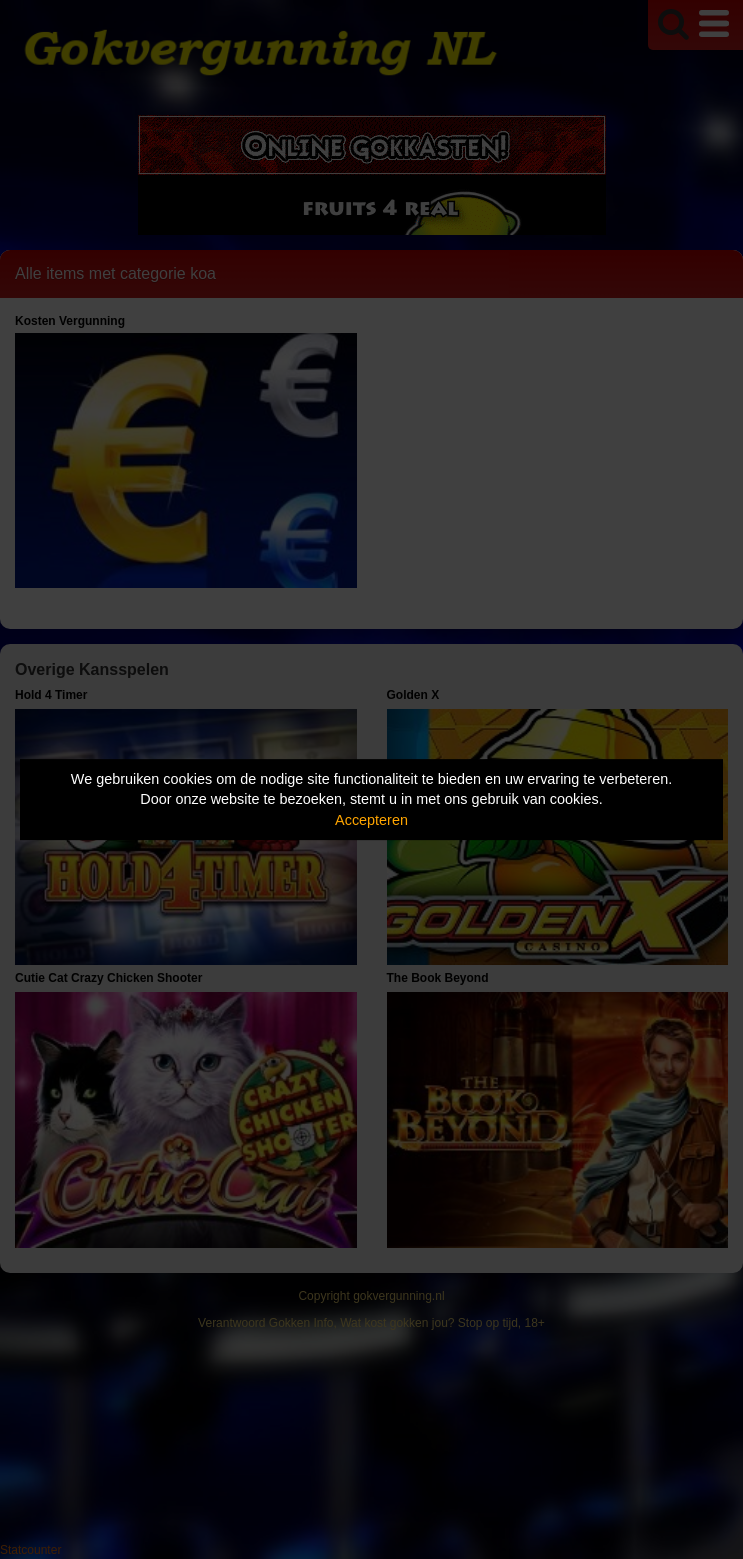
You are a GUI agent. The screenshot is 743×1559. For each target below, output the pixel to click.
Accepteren (371, 820)
